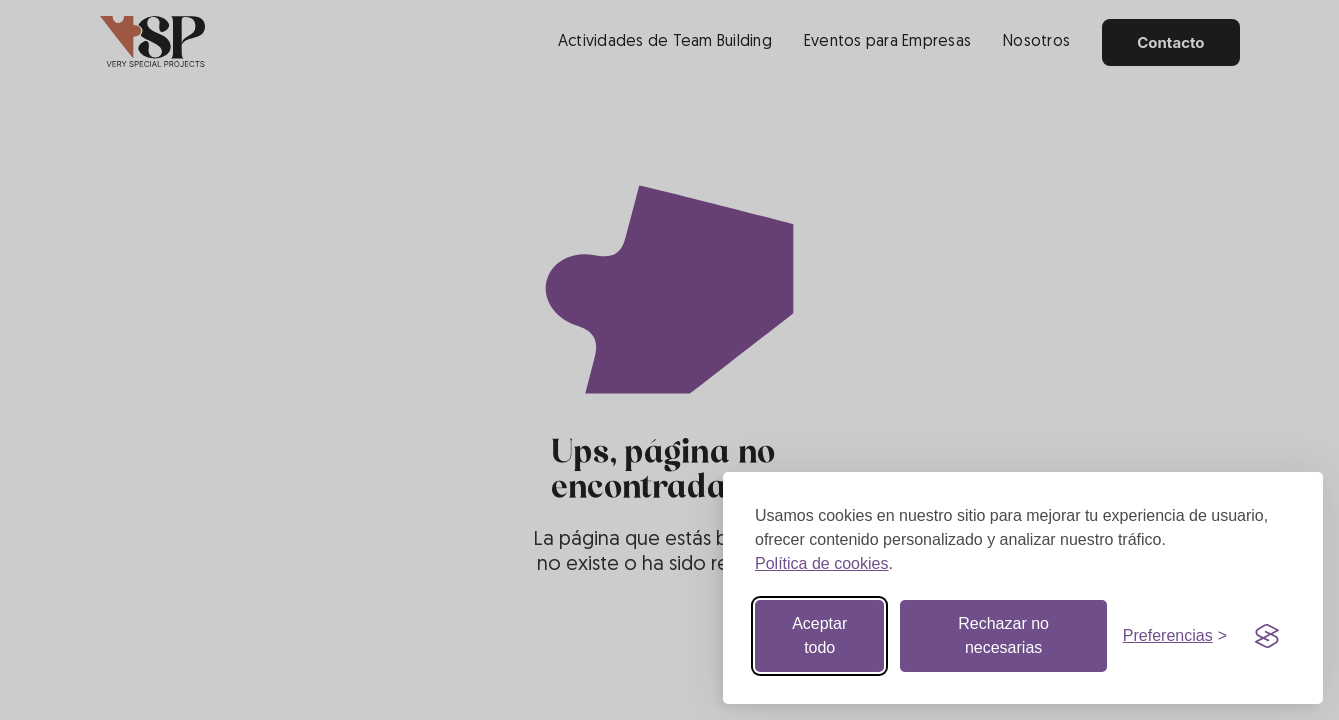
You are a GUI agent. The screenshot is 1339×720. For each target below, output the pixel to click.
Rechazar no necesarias (1003, 635)
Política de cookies (821, 563)
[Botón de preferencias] (1175, 636)
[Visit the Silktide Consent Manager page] (1267, 636)
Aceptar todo (819, 635)
